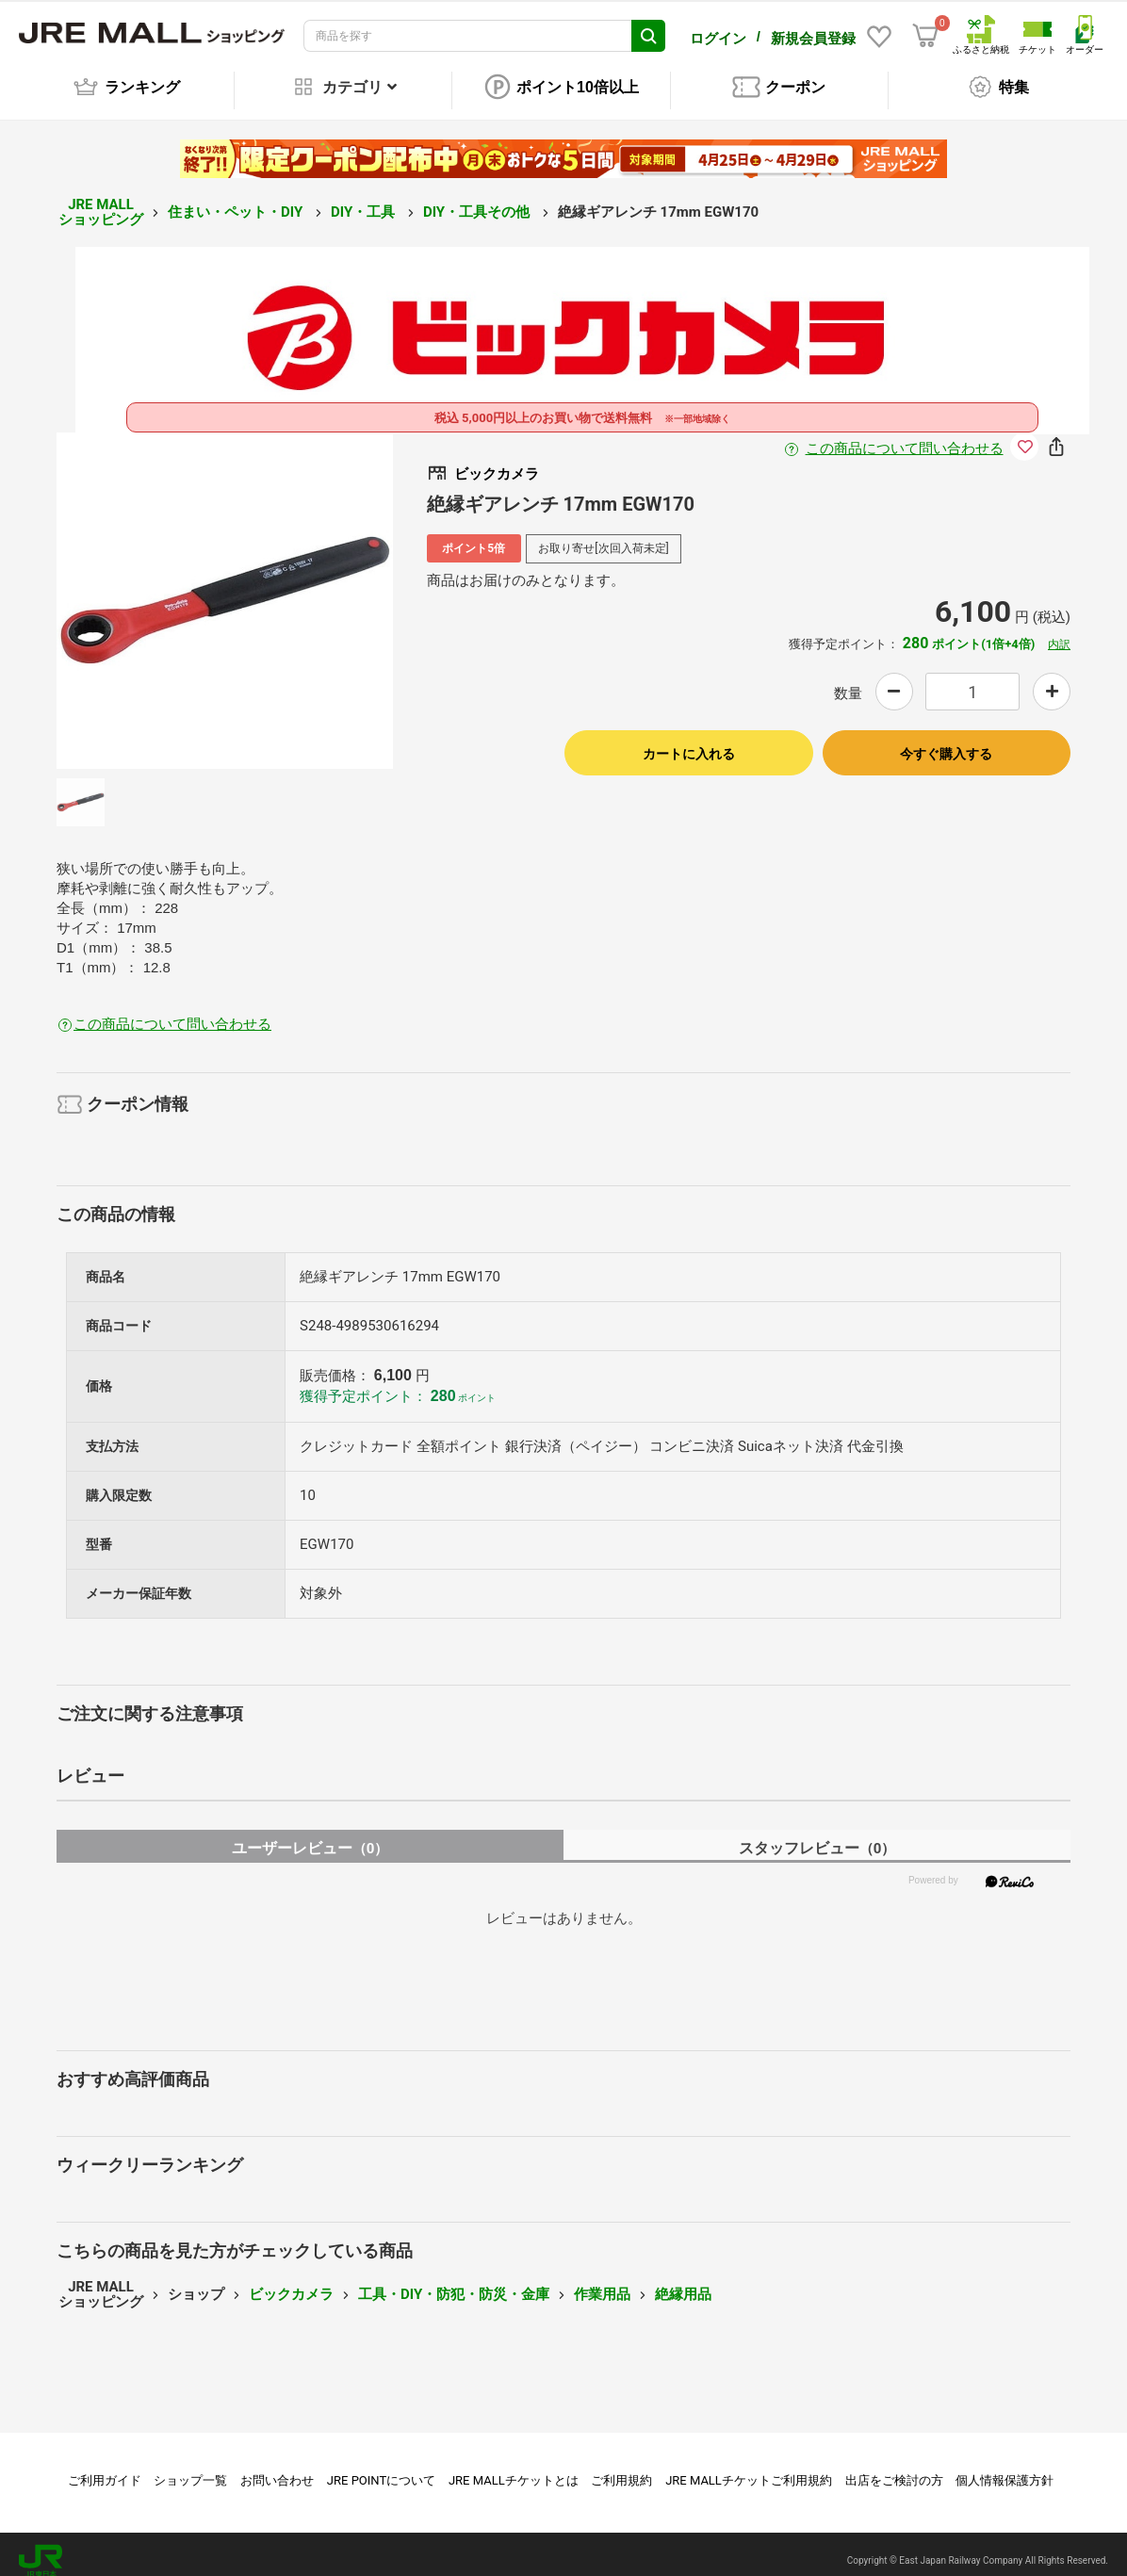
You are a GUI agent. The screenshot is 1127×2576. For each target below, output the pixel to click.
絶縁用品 (683, 2281)
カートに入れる (689, 740)
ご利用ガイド (104, 2467)
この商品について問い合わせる (905, 435)
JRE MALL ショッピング (100, 199)
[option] (225, 587)
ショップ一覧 (190, 2467)
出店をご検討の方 (894, 2467)
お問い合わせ (277, 2467)
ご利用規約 (621, 2467)
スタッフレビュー (817, 1835)
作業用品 (602, 2281)
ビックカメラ (291, 2281)
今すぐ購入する (946, 740)
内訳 (1059, 631)
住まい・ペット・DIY (237, 198)
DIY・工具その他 (478, 198)
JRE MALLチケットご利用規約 (748, 2467)
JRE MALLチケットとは (514, 2467)
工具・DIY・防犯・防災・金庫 (453, 2281)
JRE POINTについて (381, 2467)
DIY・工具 (365, 198)
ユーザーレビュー (310, 1835)
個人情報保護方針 (1005, 2467)
